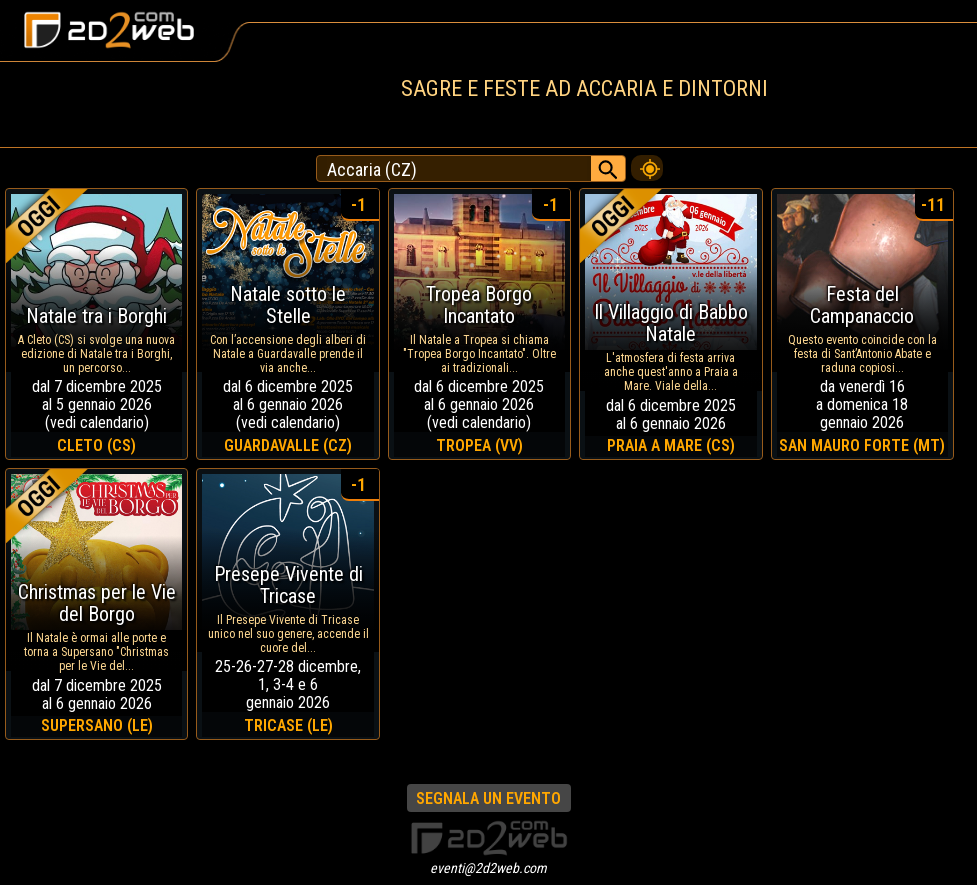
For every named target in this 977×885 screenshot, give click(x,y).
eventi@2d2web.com (488, 868)
